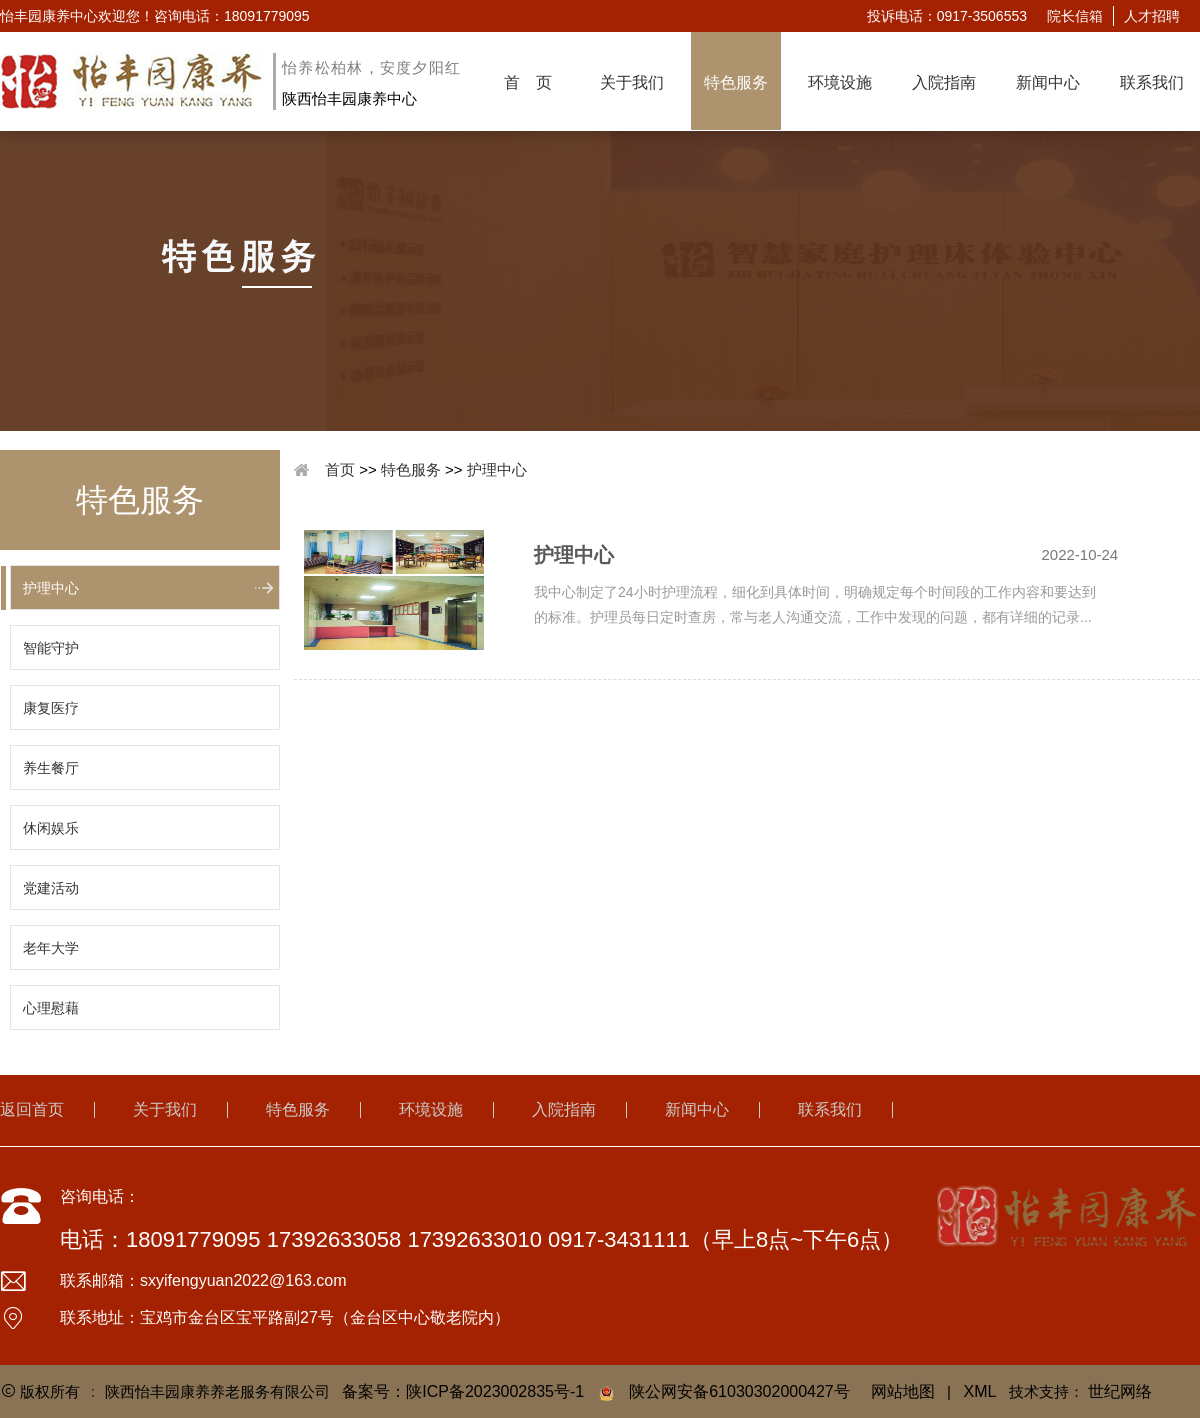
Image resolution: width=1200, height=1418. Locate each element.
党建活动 (51, 888)
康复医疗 (51, 708)
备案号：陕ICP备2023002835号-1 (463, 1391)
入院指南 (944, 82)
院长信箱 (1075, 16)
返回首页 (32, 1109)
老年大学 (51, 948)
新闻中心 (1048, 82)
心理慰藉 (51, 1008)
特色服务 (736, 82)
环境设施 (840, 82)
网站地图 (903, 1391)
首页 (340, 469)
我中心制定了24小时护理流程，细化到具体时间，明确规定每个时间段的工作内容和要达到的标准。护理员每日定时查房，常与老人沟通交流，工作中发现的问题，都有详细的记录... (815, 604)
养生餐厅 (51, 768)
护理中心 (51, 588)
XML (980, 1391)
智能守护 (51, 648)
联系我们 (1152, 82)
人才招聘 (1152, 16)
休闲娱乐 (51, 828)
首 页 (528, 82)
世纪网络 (1120, 1391)
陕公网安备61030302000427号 (739, 1391)
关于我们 (632, 82)
